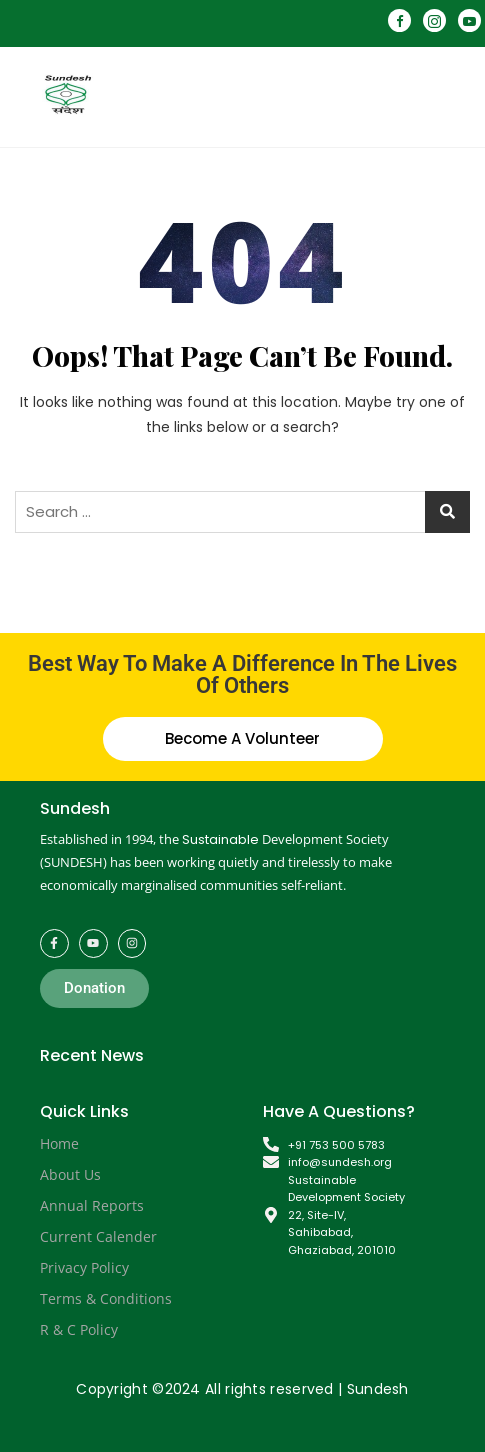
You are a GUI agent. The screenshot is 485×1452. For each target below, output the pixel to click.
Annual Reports (92, 1205)
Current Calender (98, 1236)
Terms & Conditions (106, 1298)
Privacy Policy (84, 1267)
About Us (70, 1174)
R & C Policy (79, 1329)
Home (59, 1143)
